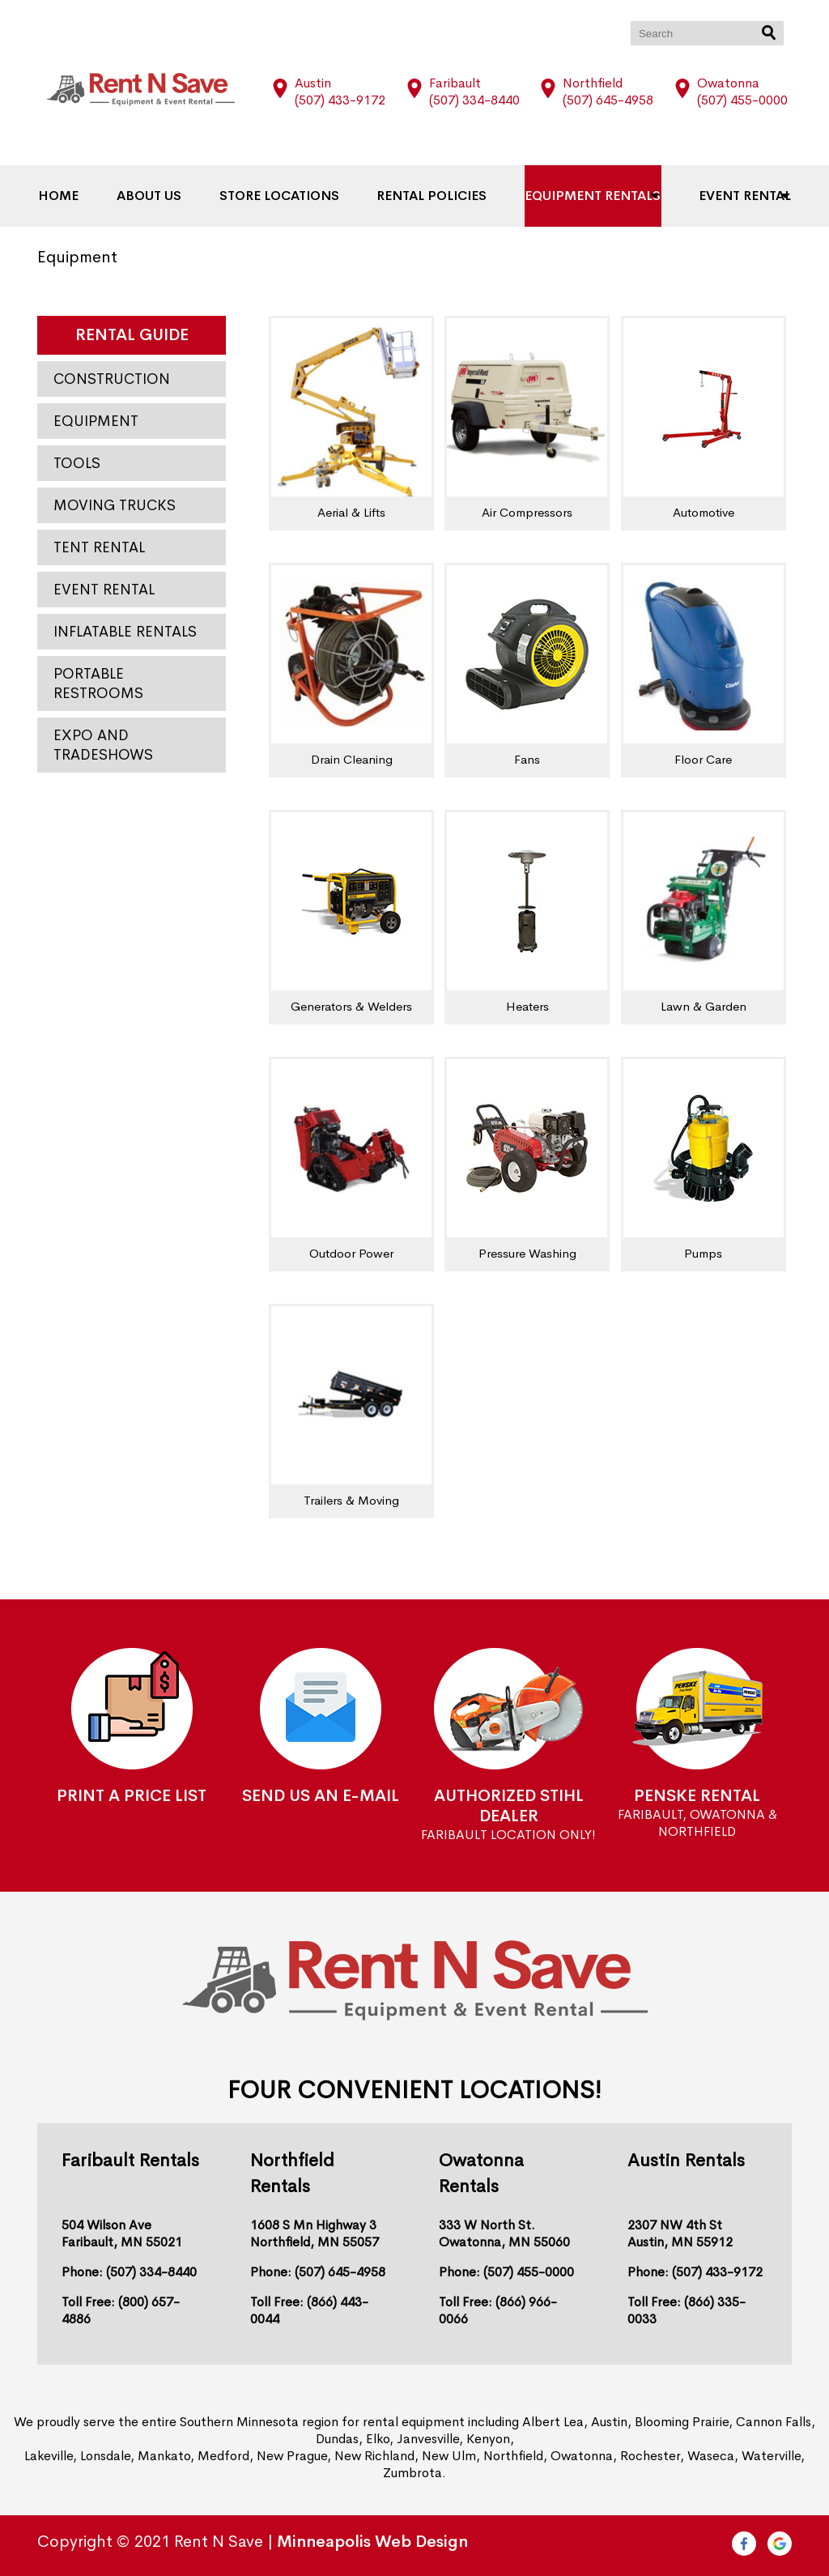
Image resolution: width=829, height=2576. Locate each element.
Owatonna (728, 83)
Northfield (593, 83)
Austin (313, 83)
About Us (157, 195)
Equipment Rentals (584, 195)
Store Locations (282, 195)
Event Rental (729, 195)
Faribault (455, 83)
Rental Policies (429, 195)
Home (73, 195)
